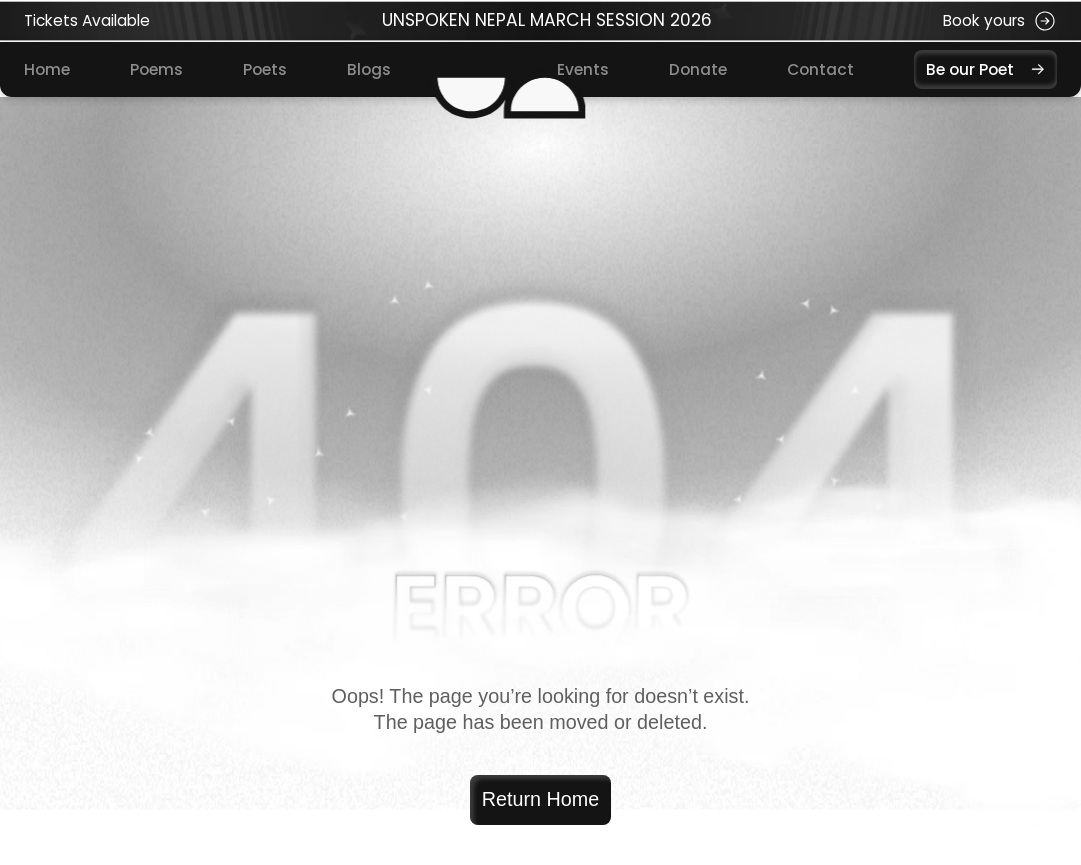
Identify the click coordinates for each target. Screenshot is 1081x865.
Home (47, 69)
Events (583, 69)
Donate (698, 69)
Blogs (369, 69)
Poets (265, 69)
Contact (820, 69)
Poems (156, 69)
